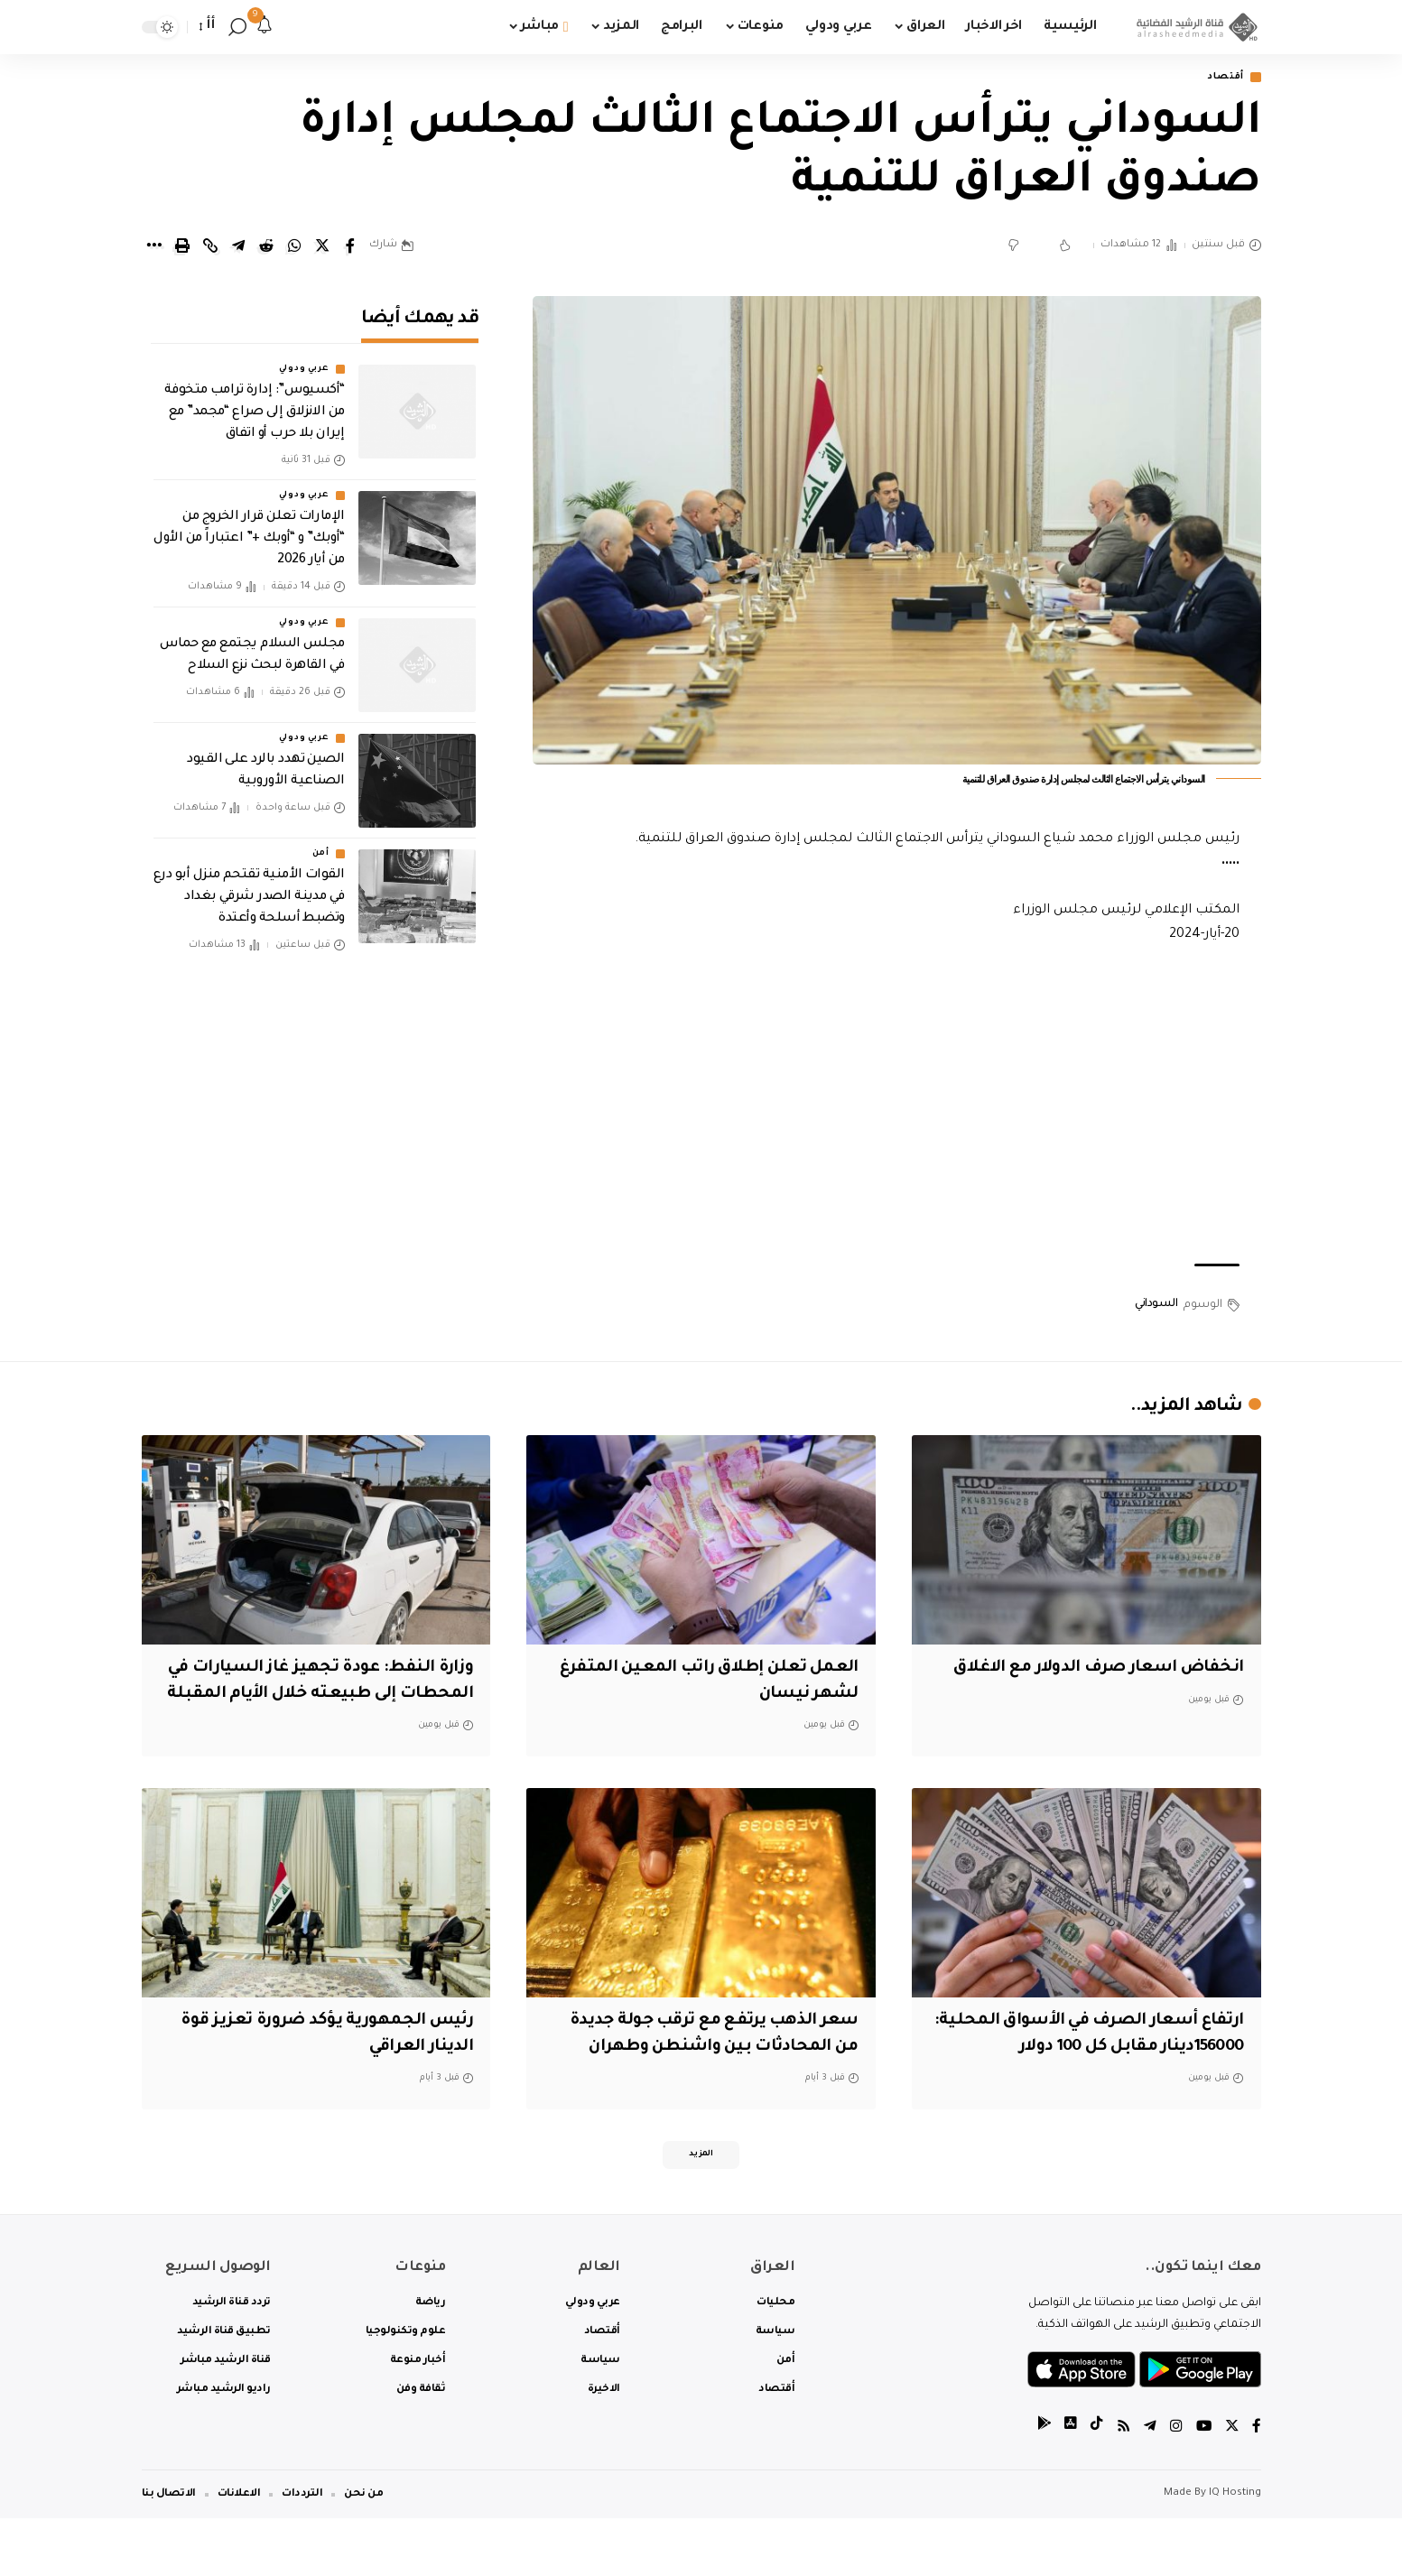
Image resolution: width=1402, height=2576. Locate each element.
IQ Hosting (1235, 2551)
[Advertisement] (896, 1107)
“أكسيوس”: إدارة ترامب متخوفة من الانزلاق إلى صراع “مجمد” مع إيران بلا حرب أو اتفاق (254, 401)
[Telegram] (1148, 2485)
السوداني (1156, 1306)
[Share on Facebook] (350, 247)
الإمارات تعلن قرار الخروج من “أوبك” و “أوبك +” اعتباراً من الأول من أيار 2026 (248, 527)
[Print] (182, 247)
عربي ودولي (304, 357)
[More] (154, 247)
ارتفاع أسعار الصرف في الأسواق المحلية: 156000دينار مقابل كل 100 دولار (1107, 2073)
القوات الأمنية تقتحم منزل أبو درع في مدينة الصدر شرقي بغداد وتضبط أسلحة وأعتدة (249, 884)
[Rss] (1121, 2485)
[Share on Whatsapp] (294, 247)
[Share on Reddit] (266, 247)
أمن (321, 841)
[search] (237, 27)
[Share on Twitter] (322, 247)
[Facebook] (1256, 2485)
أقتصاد (1221, 78)
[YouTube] (1202, 2485)
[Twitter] (1231, 2485)
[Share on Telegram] (238, 247)
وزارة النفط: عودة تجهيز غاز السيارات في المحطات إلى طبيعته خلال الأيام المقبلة (327, 1695)
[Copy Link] (210, 247)
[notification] (264, 27)
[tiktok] (1094, 2485)
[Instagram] (1174, 2485)
